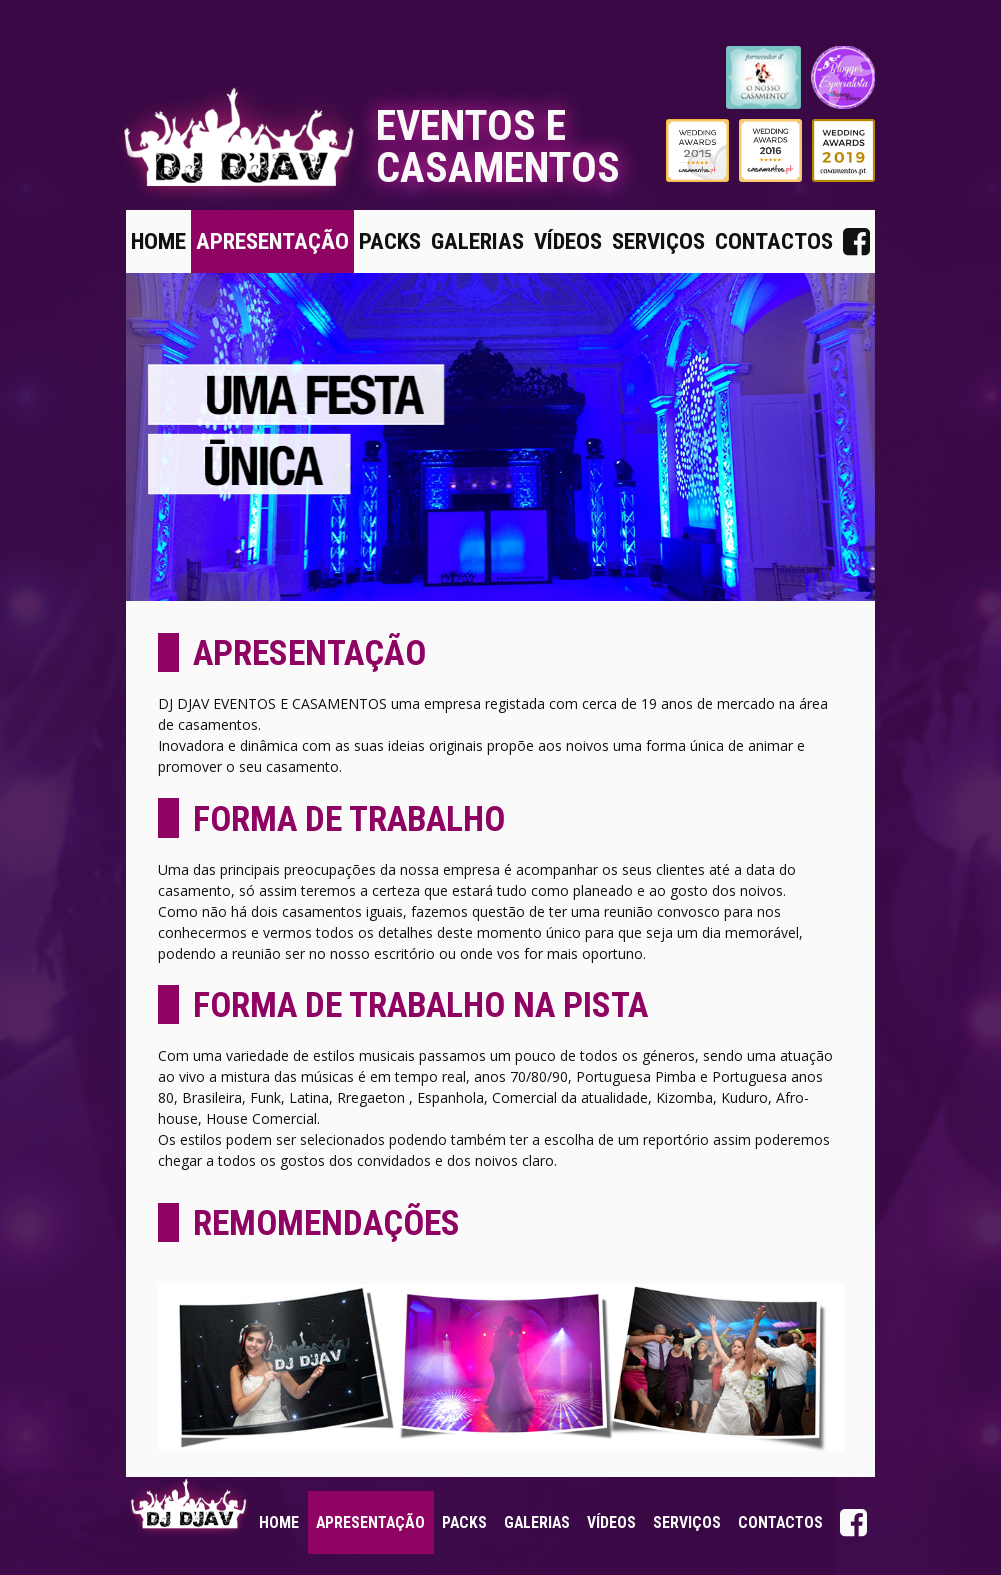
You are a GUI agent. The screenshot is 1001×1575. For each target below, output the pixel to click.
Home (158, 241)
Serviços (658, 241)
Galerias (477, 241)
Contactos (774, 241)
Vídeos (568, 241)
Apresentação (272, 241)
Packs (390, 241)
